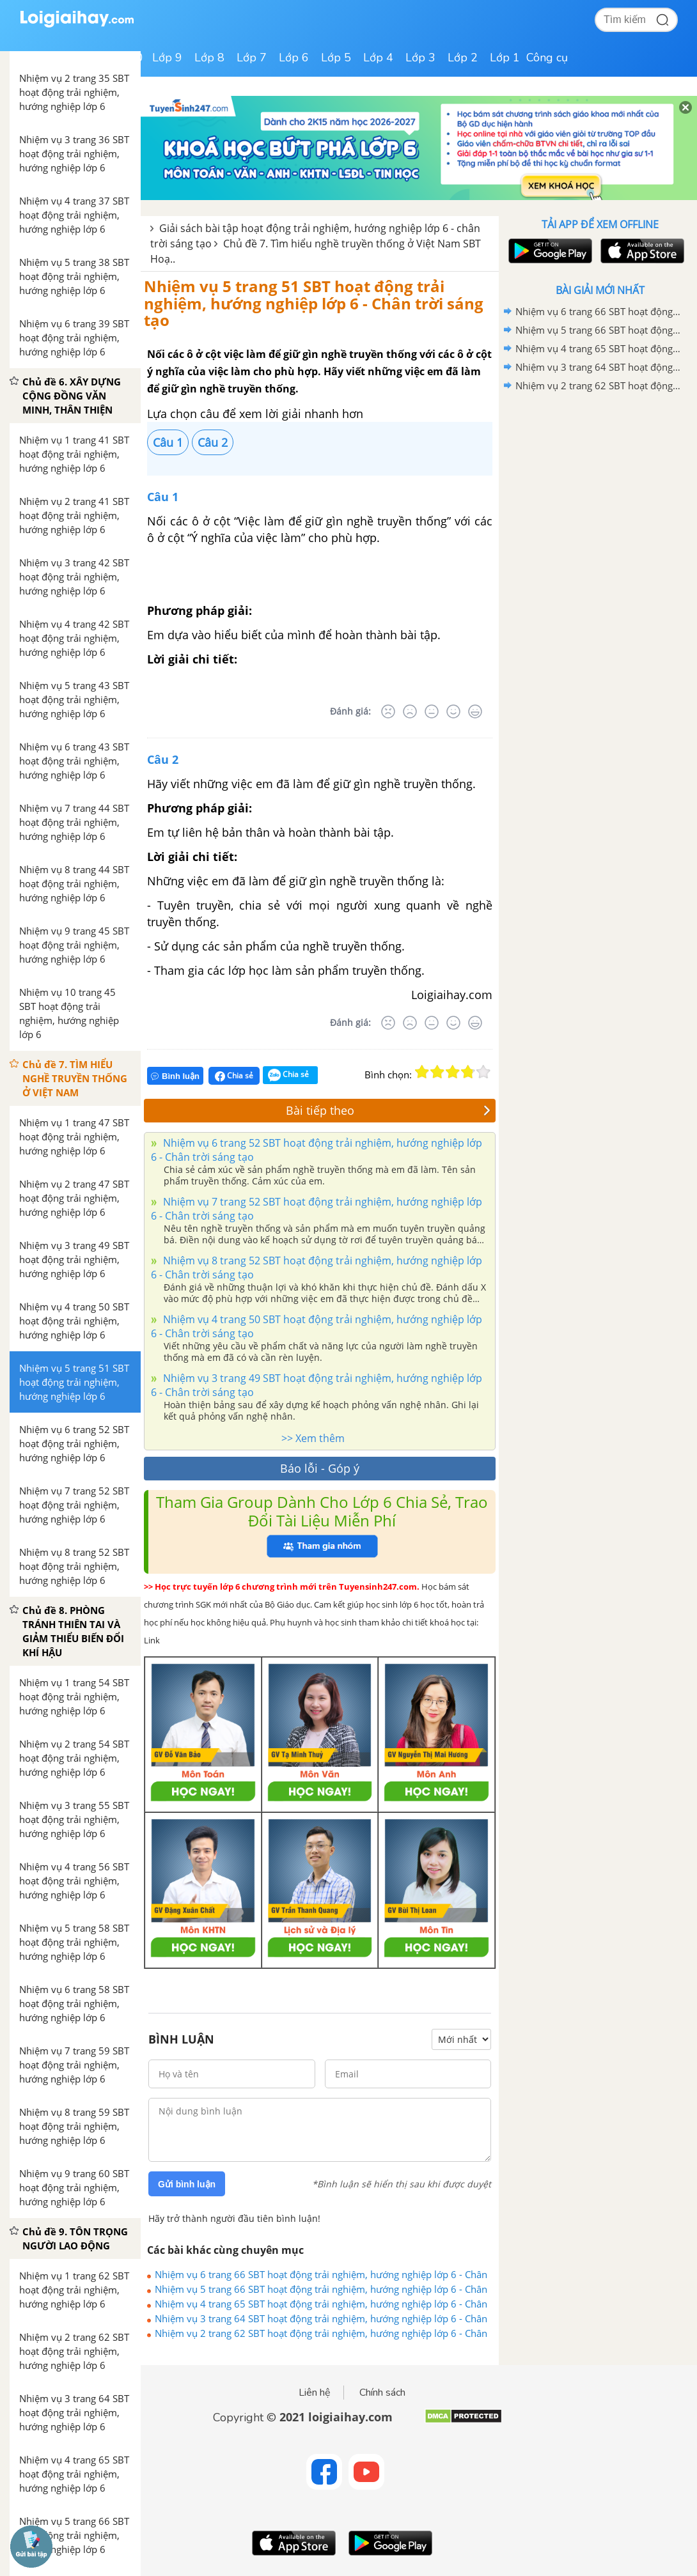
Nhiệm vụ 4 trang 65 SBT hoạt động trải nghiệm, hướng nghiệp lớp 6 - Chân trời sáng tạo (321, 2303)
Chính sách (382, 2393)
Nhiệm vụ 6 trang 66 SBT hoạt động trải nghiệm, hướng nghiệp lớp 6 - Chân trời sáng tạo (321, 2274)
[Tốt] (453, 711)
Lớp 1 (505, 57)
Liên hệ (315, 2393)
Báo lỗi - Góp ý (319, 1468)
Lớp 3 (420, 57)
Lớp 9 (167, 57)
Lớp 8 (209, 57)
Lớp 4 (378, 57)
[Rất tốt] (475, 711)
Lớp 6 (294, 57)
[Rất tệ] (388, 711)
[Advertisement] (600, 486)
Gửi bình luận (186, 2184)
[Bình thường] (431, 711)
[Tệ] (410, 711)
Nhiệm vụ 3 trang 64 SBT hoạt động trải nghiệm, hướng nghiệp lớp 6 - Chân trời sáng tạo (321, 2318)
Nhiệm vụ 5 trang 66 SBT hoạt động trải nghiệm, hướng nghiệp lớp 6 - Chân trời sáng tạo (321, 2289)
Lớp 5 (336, 57)
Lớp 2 (463, 57)
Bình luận (175, 1076)
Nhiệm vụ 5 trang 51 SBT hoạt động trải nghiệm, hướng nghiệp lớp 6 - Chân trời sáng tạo (313, 302)
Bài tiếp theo (388, 1110)
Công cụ (547, 57)
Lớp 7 (252, 57)
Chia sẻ (234, 1076)
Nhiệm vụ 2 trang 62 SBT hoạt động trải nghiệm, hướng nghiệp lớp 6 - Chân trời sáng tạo (321, 2333)
